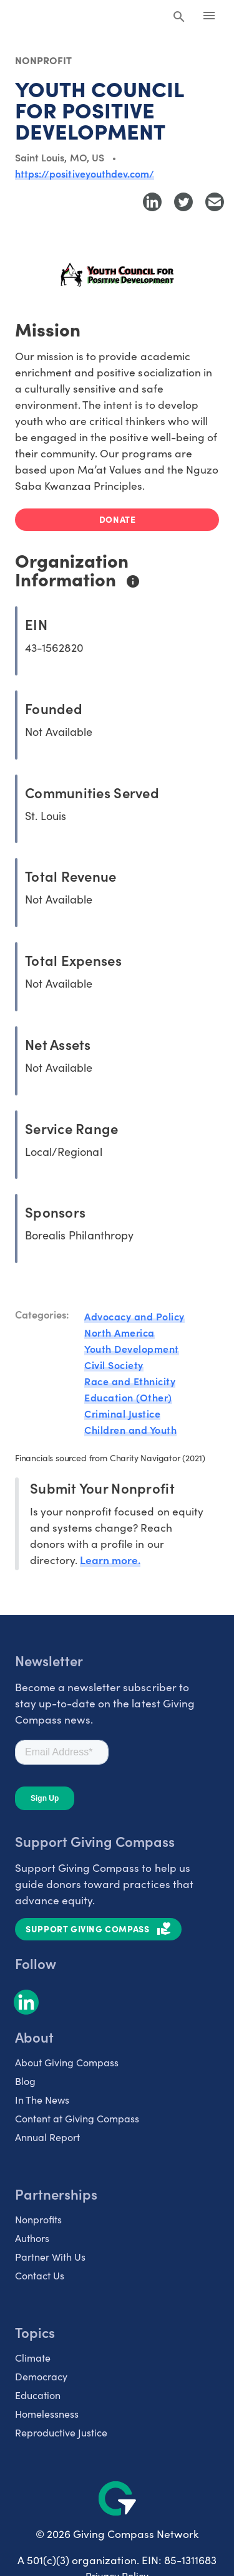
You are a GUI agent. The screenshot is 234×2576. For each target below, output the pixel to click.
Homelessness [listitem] (47, 2413)
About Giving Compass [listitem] (67, 2062)
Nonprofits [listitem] (38, 2219)
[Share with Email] (214, 202)
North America (119, 1332)
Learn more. (110, 1559)
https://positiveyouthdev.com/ (84, 173)
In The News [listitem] (42, 2099)
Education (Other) (128, 1397)
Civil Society (114, 1364)
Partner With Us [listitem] (50, 2256)
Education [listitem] (38, 2395)
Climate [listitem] (33, 2357)
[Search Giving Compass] (179, 17)
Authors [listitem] (32, 2237)
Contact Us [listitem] (39, 2275)
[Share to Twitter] (183, 202)
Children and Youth (130, 1429)
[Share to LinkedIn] (152, 202)
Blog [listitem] (25, 2080)
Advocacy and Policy (134, 1316)
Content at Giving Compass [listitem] (77, 2118)
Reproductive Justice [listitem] (61, 2432)
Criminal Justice (122, 1413)
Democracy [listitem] (41, 2376)
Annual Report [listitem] (47, 2137)
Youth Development (131, 1348)
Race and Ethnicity (129, 1381)
